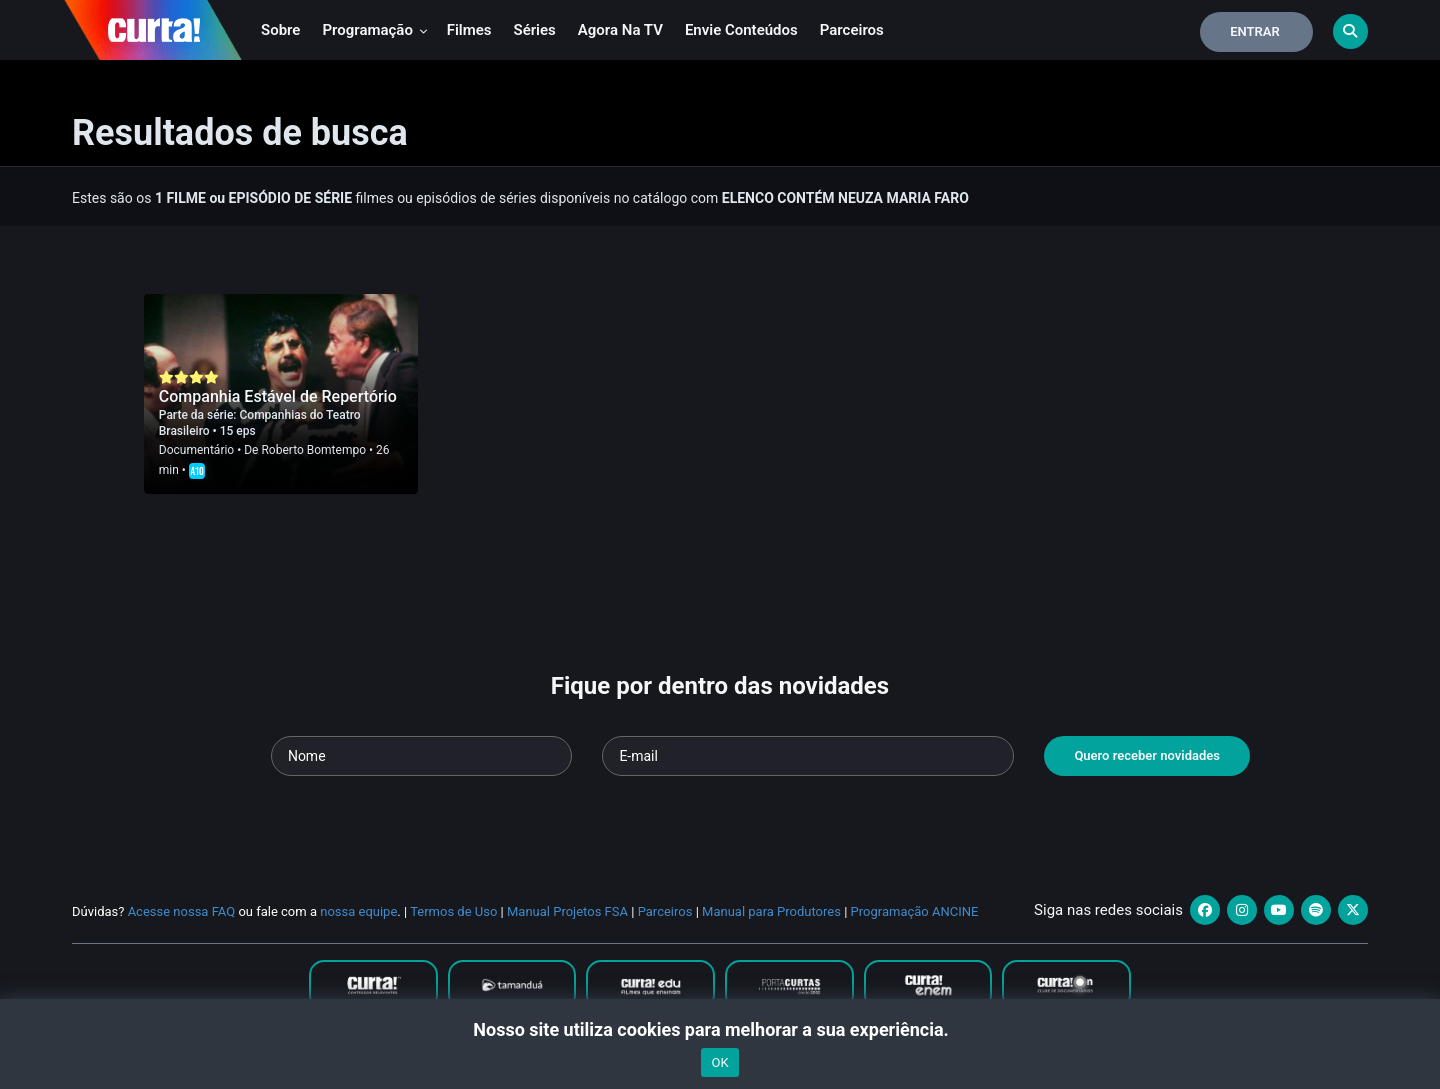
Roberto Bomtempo (313, 450)
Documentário (196, 450)
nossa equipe (358, 911)
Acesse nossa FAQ (182, 911)
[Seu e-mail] (808, 756)
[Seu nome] (422, 756)
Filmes (469, 30)
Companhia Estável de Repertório (278, 396)
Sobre (280, 30)
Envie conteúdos (741, 30)
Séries (535, 30)
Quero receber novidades (1147, 755)
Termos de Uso (453, 911)
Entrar (1255, 31)
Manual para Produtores (771, 911)
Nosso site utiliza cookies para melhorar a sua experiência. (719, 1029)
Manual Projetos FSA (567, 911)
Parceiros (852, 30)
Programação (374, 30)
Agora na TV (620, 30)
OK (719, 1062)
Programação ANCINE (915, 911)
